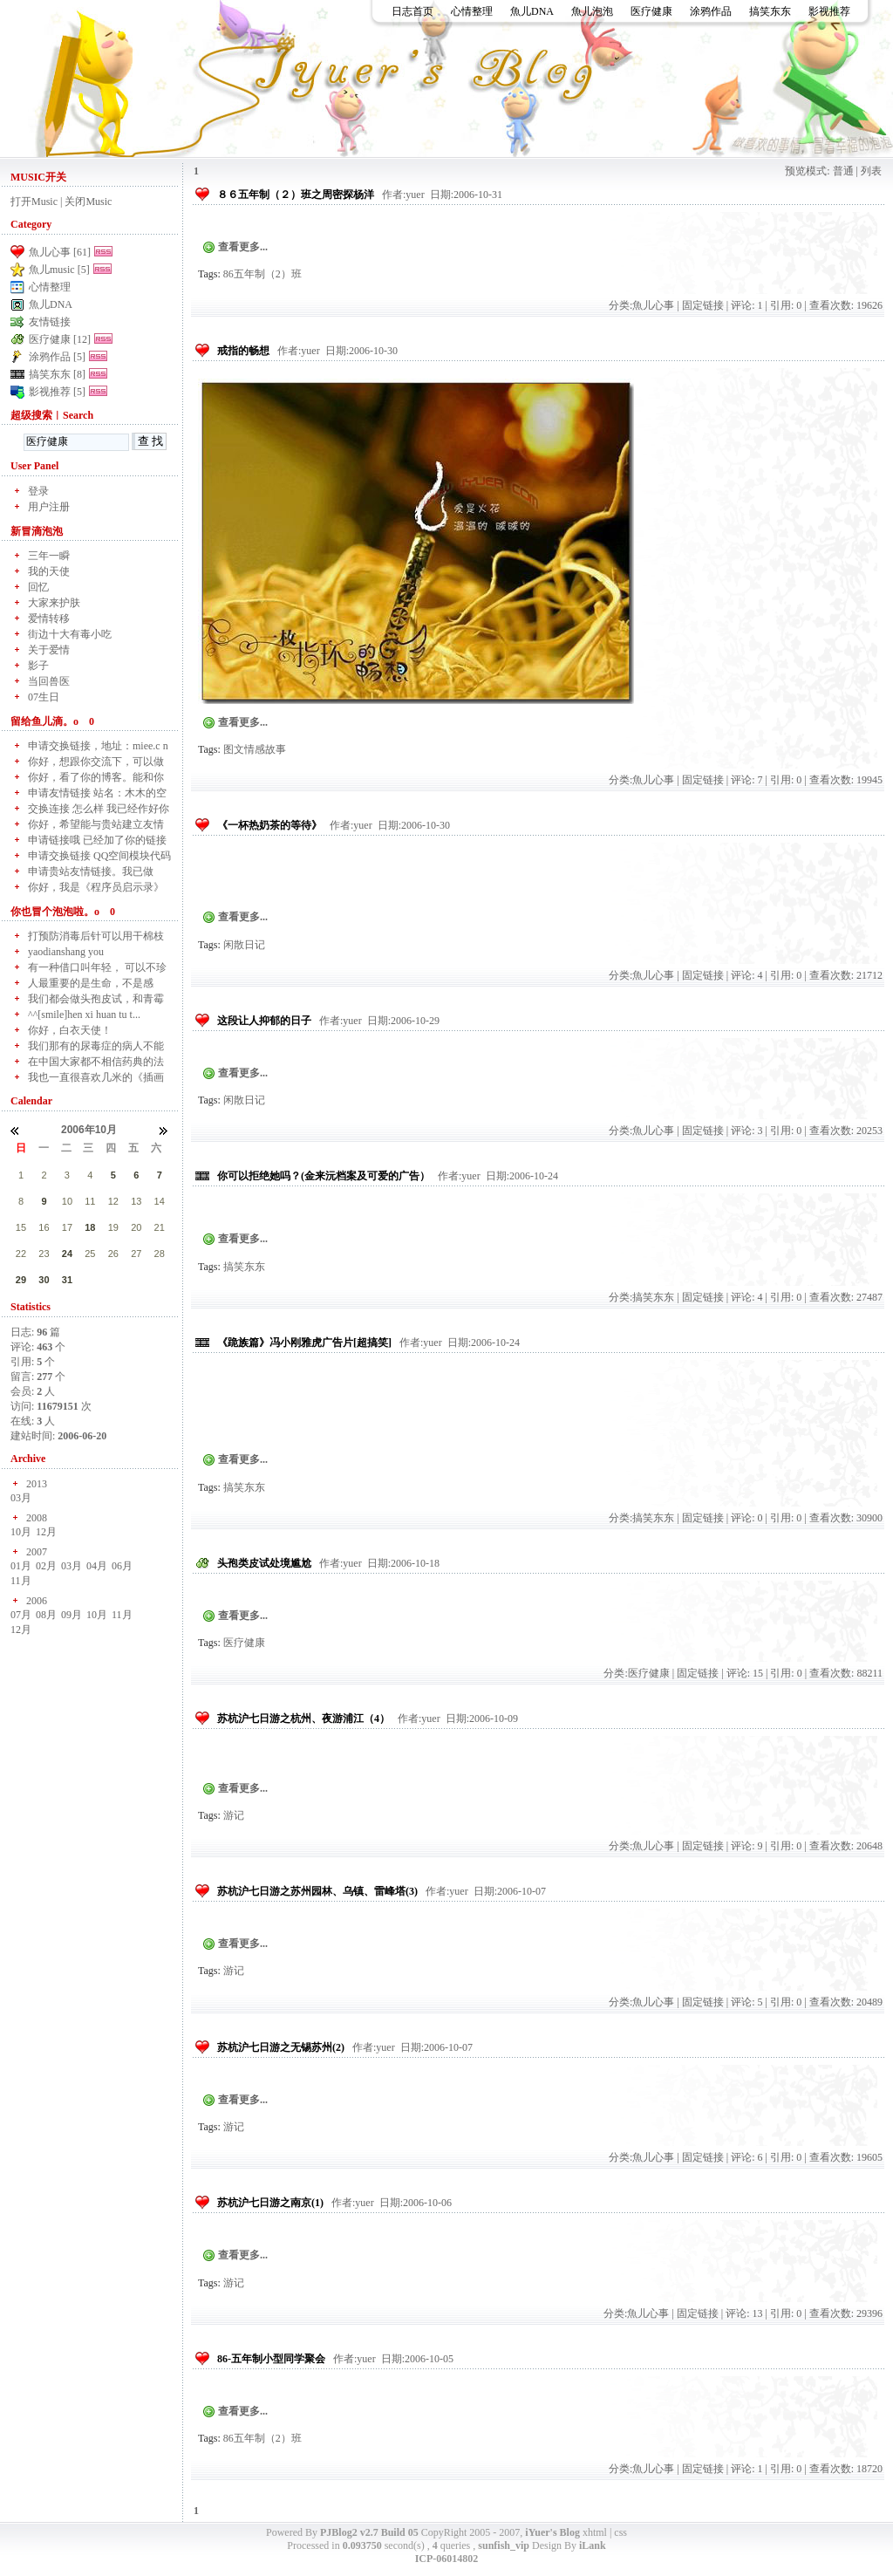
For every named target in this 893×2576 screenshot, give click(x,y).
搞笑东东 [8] (57, 374)
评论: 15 (744, 1673)
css (620, 2532)
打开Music (34, 201)
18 (90, 1227)
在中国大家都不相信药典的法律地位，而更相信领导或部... (96, 1062)
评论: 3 (746, 1130)
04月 (96, 1566)
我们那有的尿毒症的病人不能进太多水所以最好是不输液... (96, 1046)
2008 (36, 1518)
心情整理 (472, 11)
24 (67, 1253)
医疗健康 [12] (60, 339)
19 (113, 1227)
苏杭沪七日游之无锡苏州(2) (280, 2047)
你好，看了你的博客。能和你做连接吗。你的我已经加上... (96, 777)
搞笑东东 (770, 11)
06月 (122, 1566)
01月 (20, 1566)
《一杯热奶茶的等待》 (269, 825)
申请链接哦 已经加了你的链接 (97, 840)
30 (43, 1279)
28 (159, 1253)
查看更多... (243, 247)
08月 (46, 1615)
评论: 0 (746, 1518)
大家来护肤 (54, 603)
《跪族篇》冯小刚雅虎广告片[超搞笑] (304, 1342)
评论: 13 (744, 2313)
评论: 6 (746, 2157)
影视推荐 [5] (57, 392)
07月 (20, 1615)
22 (21, 1253)
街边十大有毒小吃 (70, 634)
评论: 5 (746, 2002)
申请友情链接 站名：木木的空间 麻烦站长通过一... (97, 793)
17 (67, 1227)
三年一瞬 (49, 556)
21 (159, 1227)
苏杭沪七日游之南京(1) (270, 2203)
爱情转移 (49, 618)
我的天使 (49, 571)
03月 (20, 1498)
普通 (843, 171)
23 (43, 1253)
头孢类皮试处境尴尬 (264, 1563)
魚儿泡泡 (592, 11)
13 (136, 1201)
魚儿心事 (653, 305)
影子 (38, 665)
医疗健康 (651, 11)
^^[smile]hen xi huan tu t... (84, 1014)
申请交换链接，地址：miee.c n (98, 746)
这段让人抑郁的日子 (264, 1021)
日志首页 (412, 11)
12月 (46, 1532)
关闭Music (88, 201)
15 (21, 1227)
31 (67, 1279)
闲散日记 (244, 945)
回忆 (38, 587)
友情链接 (50, 322)
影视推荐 (829, 11)
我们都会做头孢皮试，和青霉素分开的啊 (96, 999)
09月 (71, 1615)
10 (67, 1201)
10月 (20, 1532)
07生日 (43, 697)
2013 (36, 1484)
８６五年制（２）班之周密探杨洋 (295, 194)
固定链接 (703, 305)
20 (136, 1227)
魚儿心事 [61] (60, 252)
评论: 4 (746, 975)
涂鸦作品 (711, 11)
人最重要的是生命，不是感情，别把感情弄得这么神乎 (90, 983)
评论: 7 (746, 780)
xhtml (595, 2532)
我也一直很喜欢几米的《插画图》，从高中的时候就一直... (96, 1077)
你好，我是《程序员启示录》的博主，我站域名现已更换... (96, 887)
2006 (36, 1601)
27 (136, 1253)
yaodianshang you (66, 952)
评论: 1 (746, 305)
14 (159, 1201)
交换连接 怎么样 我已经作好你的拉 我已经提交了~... (98, 809)
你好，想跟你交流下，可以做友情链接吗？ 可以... (96, 762)
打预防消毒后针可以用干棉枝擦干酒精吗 (96, 936)
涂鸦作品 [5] (57, 357)
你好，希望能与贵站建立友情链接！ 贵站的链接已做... (96, 824)
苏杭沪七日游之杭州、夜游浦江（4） (303, 1718)
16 (43, 1227)
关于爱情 (49, 650)
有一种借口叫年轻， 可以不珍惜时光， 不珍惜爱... (97, 967)
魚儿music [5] (59, 269)
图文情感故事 (254, 749)
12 (113, 1201)
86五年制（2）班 (262, 274)
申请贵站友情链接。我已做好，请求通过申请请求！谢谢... (100, 871)
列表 (871, 171)
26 (113, 1253)
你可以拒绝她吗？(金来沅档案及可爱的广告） (323, 1176)
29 (21, 1279)
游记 (233, 1815)
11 (90, 1201)
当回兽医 (49, 681)
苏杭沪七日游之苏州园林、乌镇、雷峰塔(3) (317, 1891)
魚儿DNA (532, 11)
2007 (36, 1552)
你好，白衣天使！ (70, 1030)
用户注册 (49, 507)
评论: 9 (746, 1846)
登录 (38, 491)
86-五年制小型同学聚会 (271, 2359)
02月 (46, 1566)
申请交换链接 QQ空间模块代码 (99, 856)
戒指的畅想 (243, 351)
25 (90, 1253)
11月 (20, 1581)
